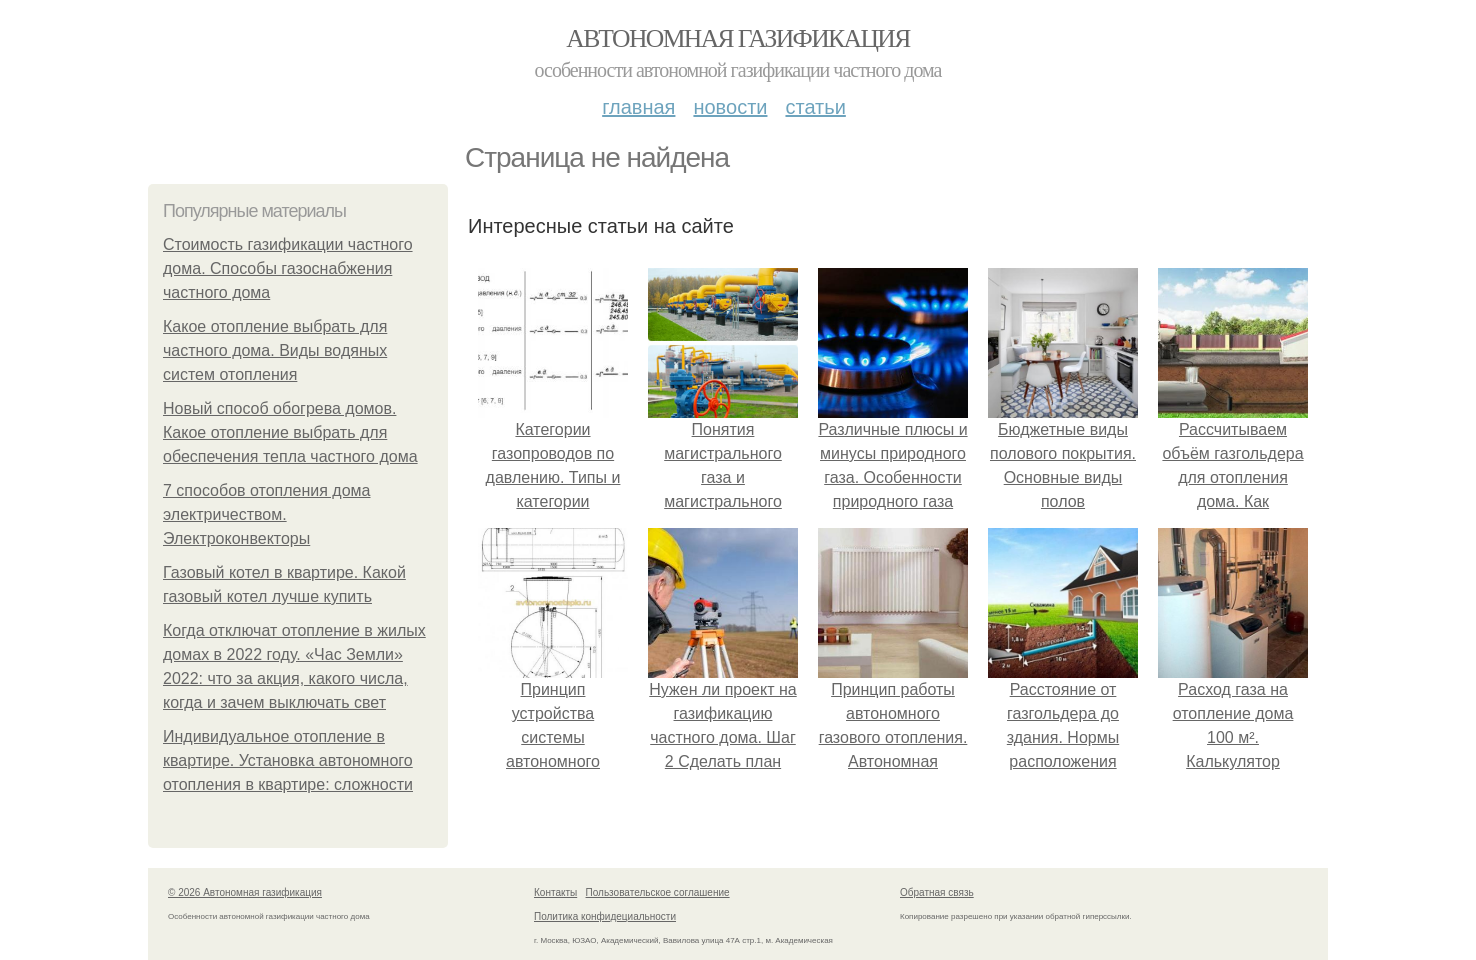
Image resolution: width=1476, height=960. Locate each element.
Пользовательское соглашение (658, 892)
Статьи (815, 107)
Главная (638, 107)
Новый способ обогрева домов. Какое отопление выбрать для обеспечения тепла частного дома (290, 432)
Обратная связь (937, 892)
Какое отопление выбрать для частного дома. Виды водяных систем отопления (275, 350)
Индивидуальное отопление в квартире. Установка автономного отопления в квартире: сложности (288, 760)
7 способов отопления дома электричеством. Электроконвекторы (267, 514)
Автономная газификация (737, 38)
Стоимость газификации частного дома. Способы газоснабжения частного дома (288, 268)
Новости (730, 107)
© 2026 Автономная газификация (245, 892)
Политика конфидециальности (605, 916)
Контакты (555, 892)
